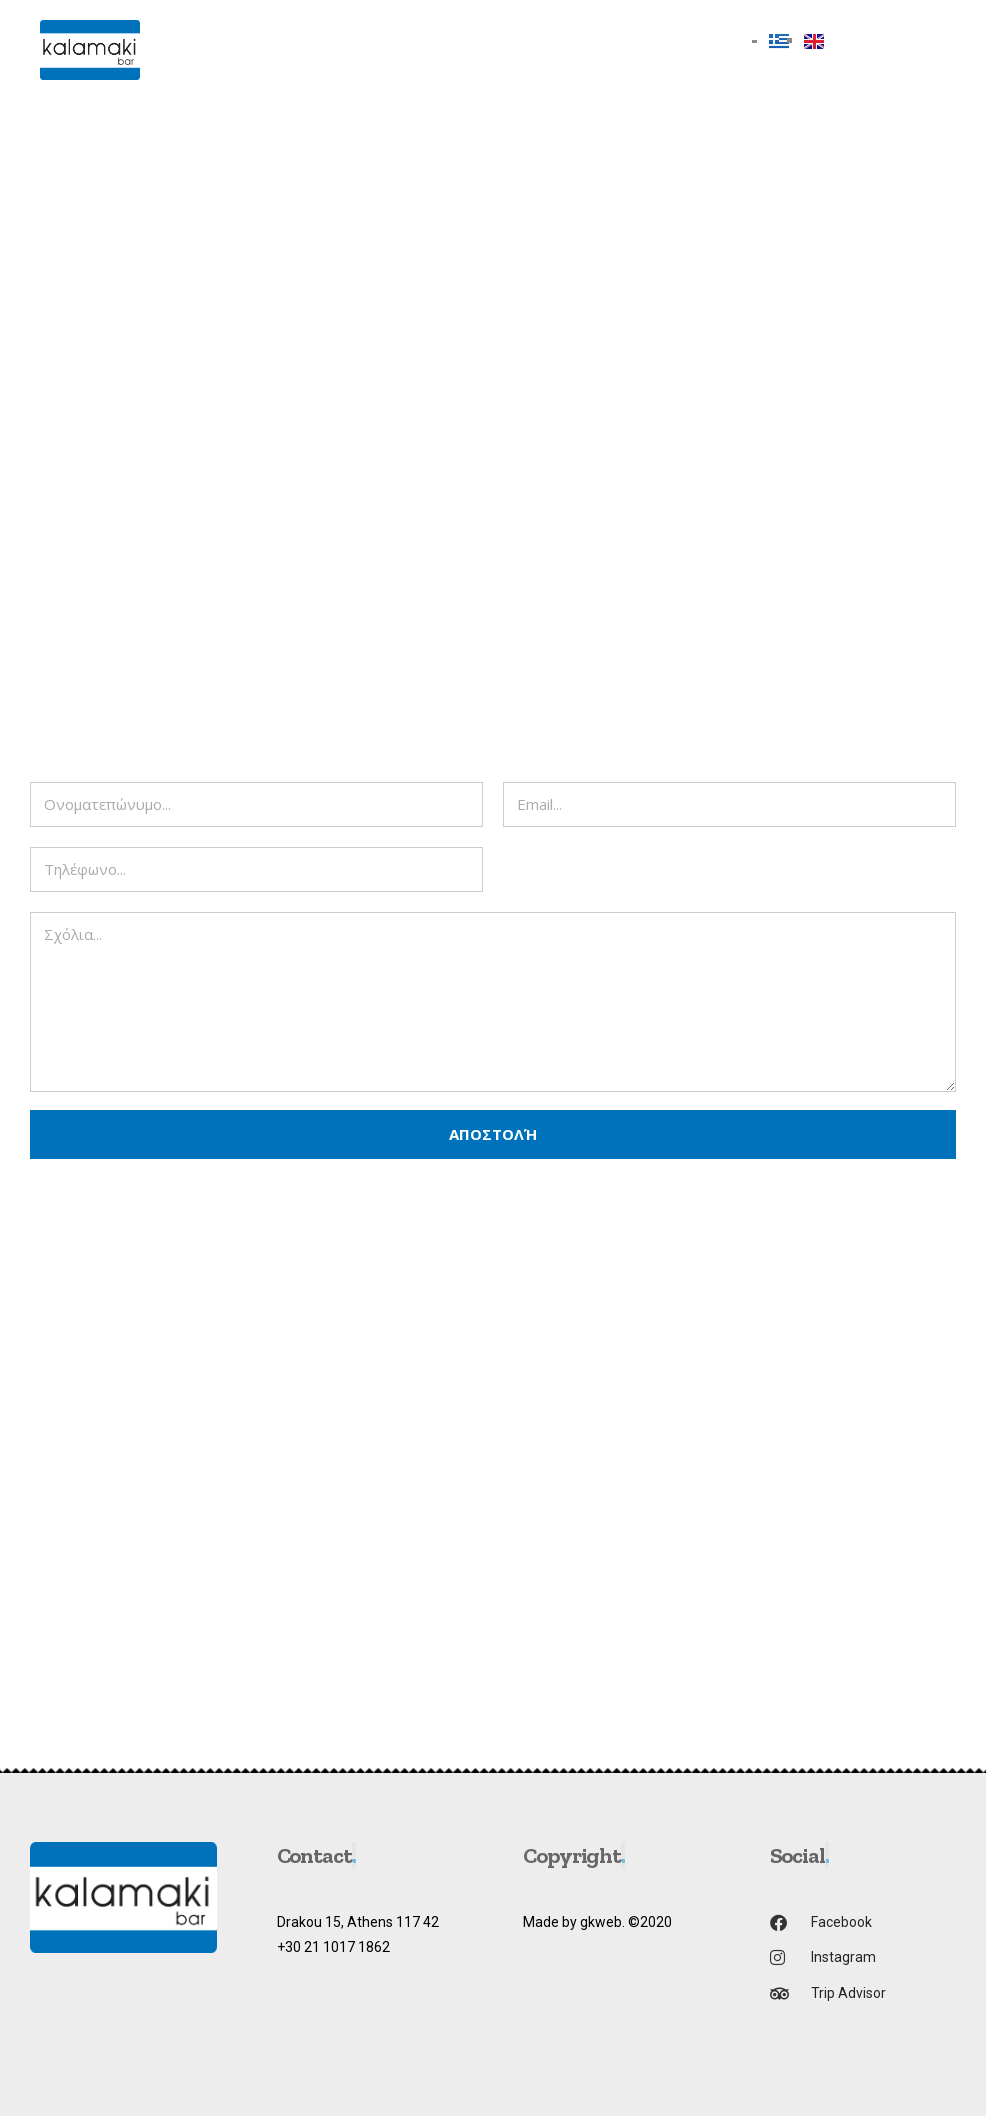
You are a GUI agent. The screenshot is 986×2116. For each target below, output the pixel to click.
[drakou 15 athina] (493, 1522)
